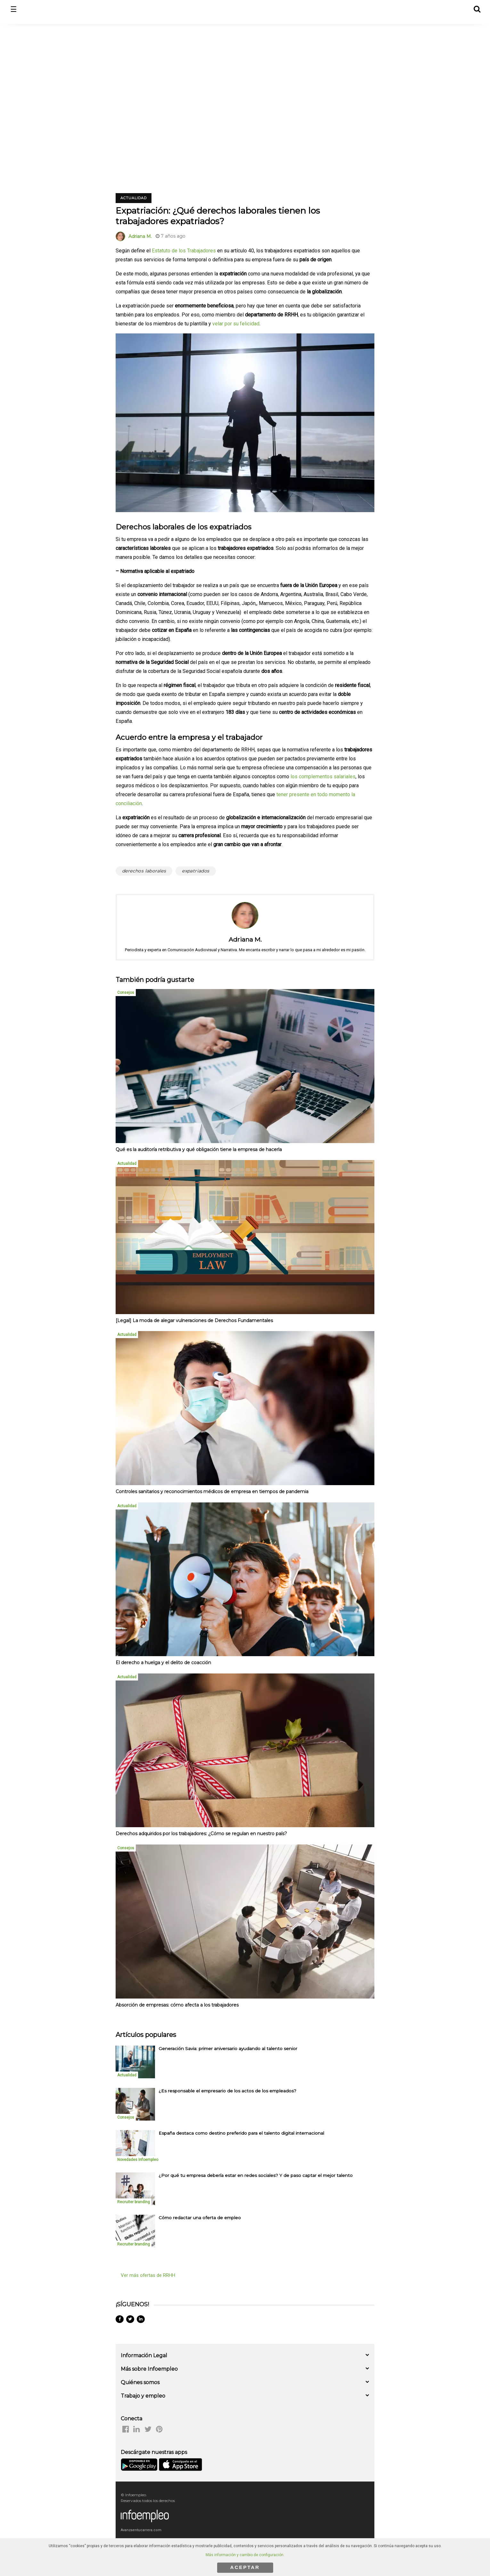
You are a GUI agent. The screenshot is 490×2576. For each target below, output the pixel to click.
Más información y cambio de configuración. (245, 2555)
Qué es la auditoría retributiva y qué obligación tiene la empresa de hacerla (199, 1149)
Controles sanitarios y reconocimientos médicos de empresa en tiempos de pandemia (212, 1491)
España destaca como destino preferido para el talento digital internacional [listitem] (241, 2133)
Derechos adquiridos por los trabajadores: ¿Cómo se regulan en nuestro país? (201, 1833)
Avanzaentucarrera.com (141, 2530)
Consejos (125, 992)
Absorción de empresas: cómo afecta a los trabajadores (177, 2005)
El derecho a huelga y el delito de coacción (163, 1662)
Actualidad (133, 198)
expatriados (195, 871)
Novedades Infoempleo (137, 2159)
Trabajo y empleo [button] (143, 2396)
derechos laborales (144, 871)
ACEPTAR (245, 2567)
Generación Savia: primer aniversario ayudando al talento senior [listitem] (228, 2048)
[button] (477, 8)
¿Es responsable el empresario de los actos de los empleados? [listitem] (227, 2090)
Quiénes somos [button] (140, 2382)
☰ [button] (13, 9)
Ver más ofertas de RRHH (148, 2275)
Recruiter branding (133, 2202)
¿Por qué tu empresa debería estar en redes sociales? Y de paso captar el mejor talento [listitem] (256, 2175)
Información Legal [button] (144, 2355)
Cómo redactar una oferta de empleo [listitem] (200, 2217)
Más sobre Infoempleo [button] (149, 2369)
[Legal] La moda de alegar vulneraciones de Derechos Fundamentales (194, 1320)
